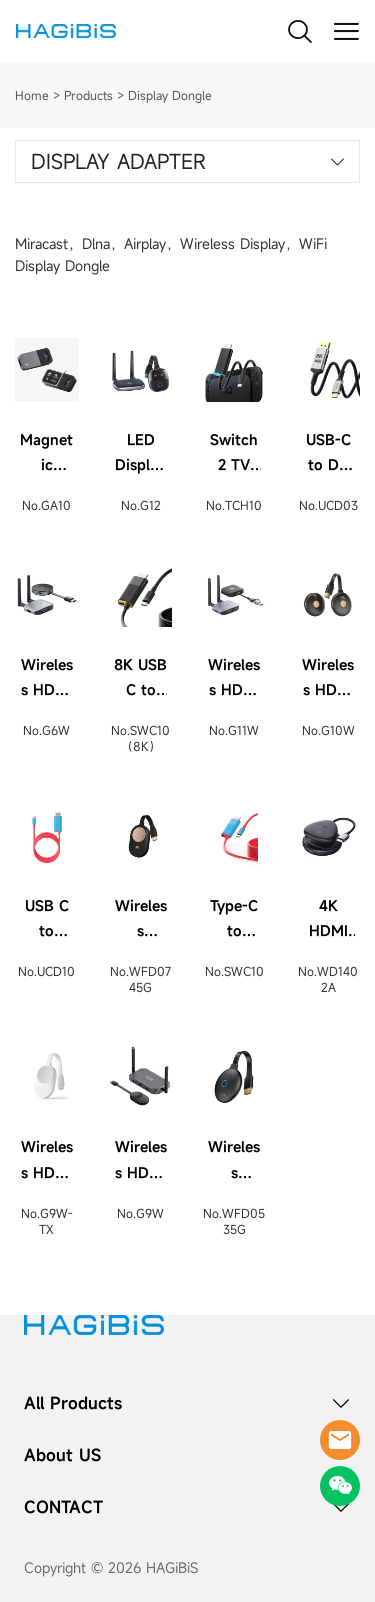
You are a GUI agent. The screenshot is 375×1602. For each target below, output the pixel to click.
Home (32, 95)
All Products (73, 1403)
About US (62, 1455)
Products (88, 95)
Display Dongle (170, 95)
